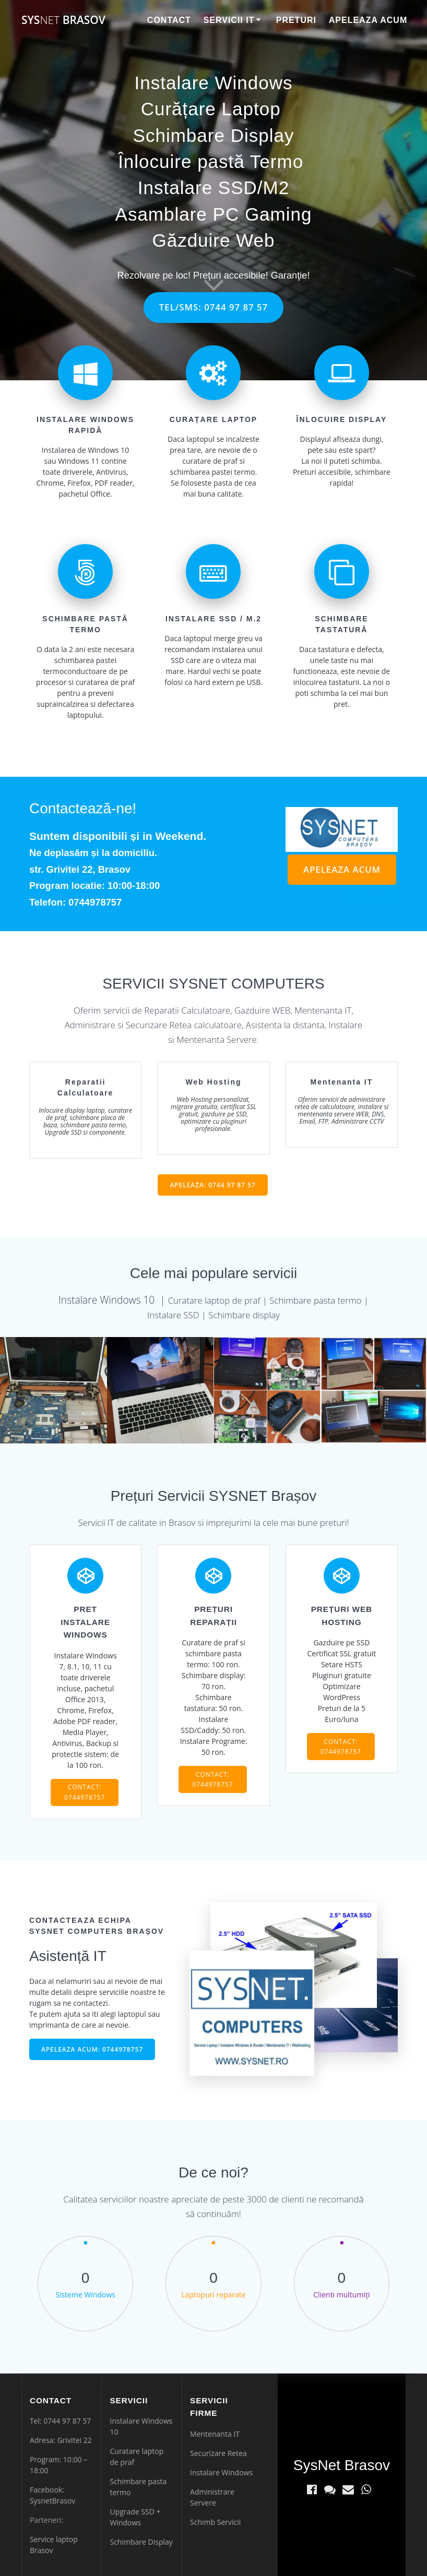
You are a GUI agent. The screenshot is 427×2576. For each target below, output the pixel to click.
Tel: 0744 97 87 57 (60, 2421)
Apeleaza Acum (368, 20)
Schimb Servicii (215, 2522)
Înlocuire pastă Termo (210, 161)
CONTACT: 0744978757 (84, 1792)
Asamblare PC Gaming (213, 214)
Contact (169, 20)
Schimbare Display (213, 135)
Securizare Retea (218, 2453)
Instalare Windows (214, 83)
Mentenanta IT (215, 2434)
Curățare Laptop (211, 109)
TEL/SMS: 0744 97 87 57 (213, 307)
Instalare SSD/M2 (213, 187)
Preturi (296, 20)
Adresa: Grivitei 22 (61, 2440)
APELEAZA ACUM (342, 869)
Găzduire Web (213, 240)
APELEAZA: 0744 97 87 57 (212, 1185)
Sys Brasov (63, 20)
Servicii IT (229, 20)
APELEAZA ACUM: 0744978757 (92, 2049)
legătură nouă (372, 896)
